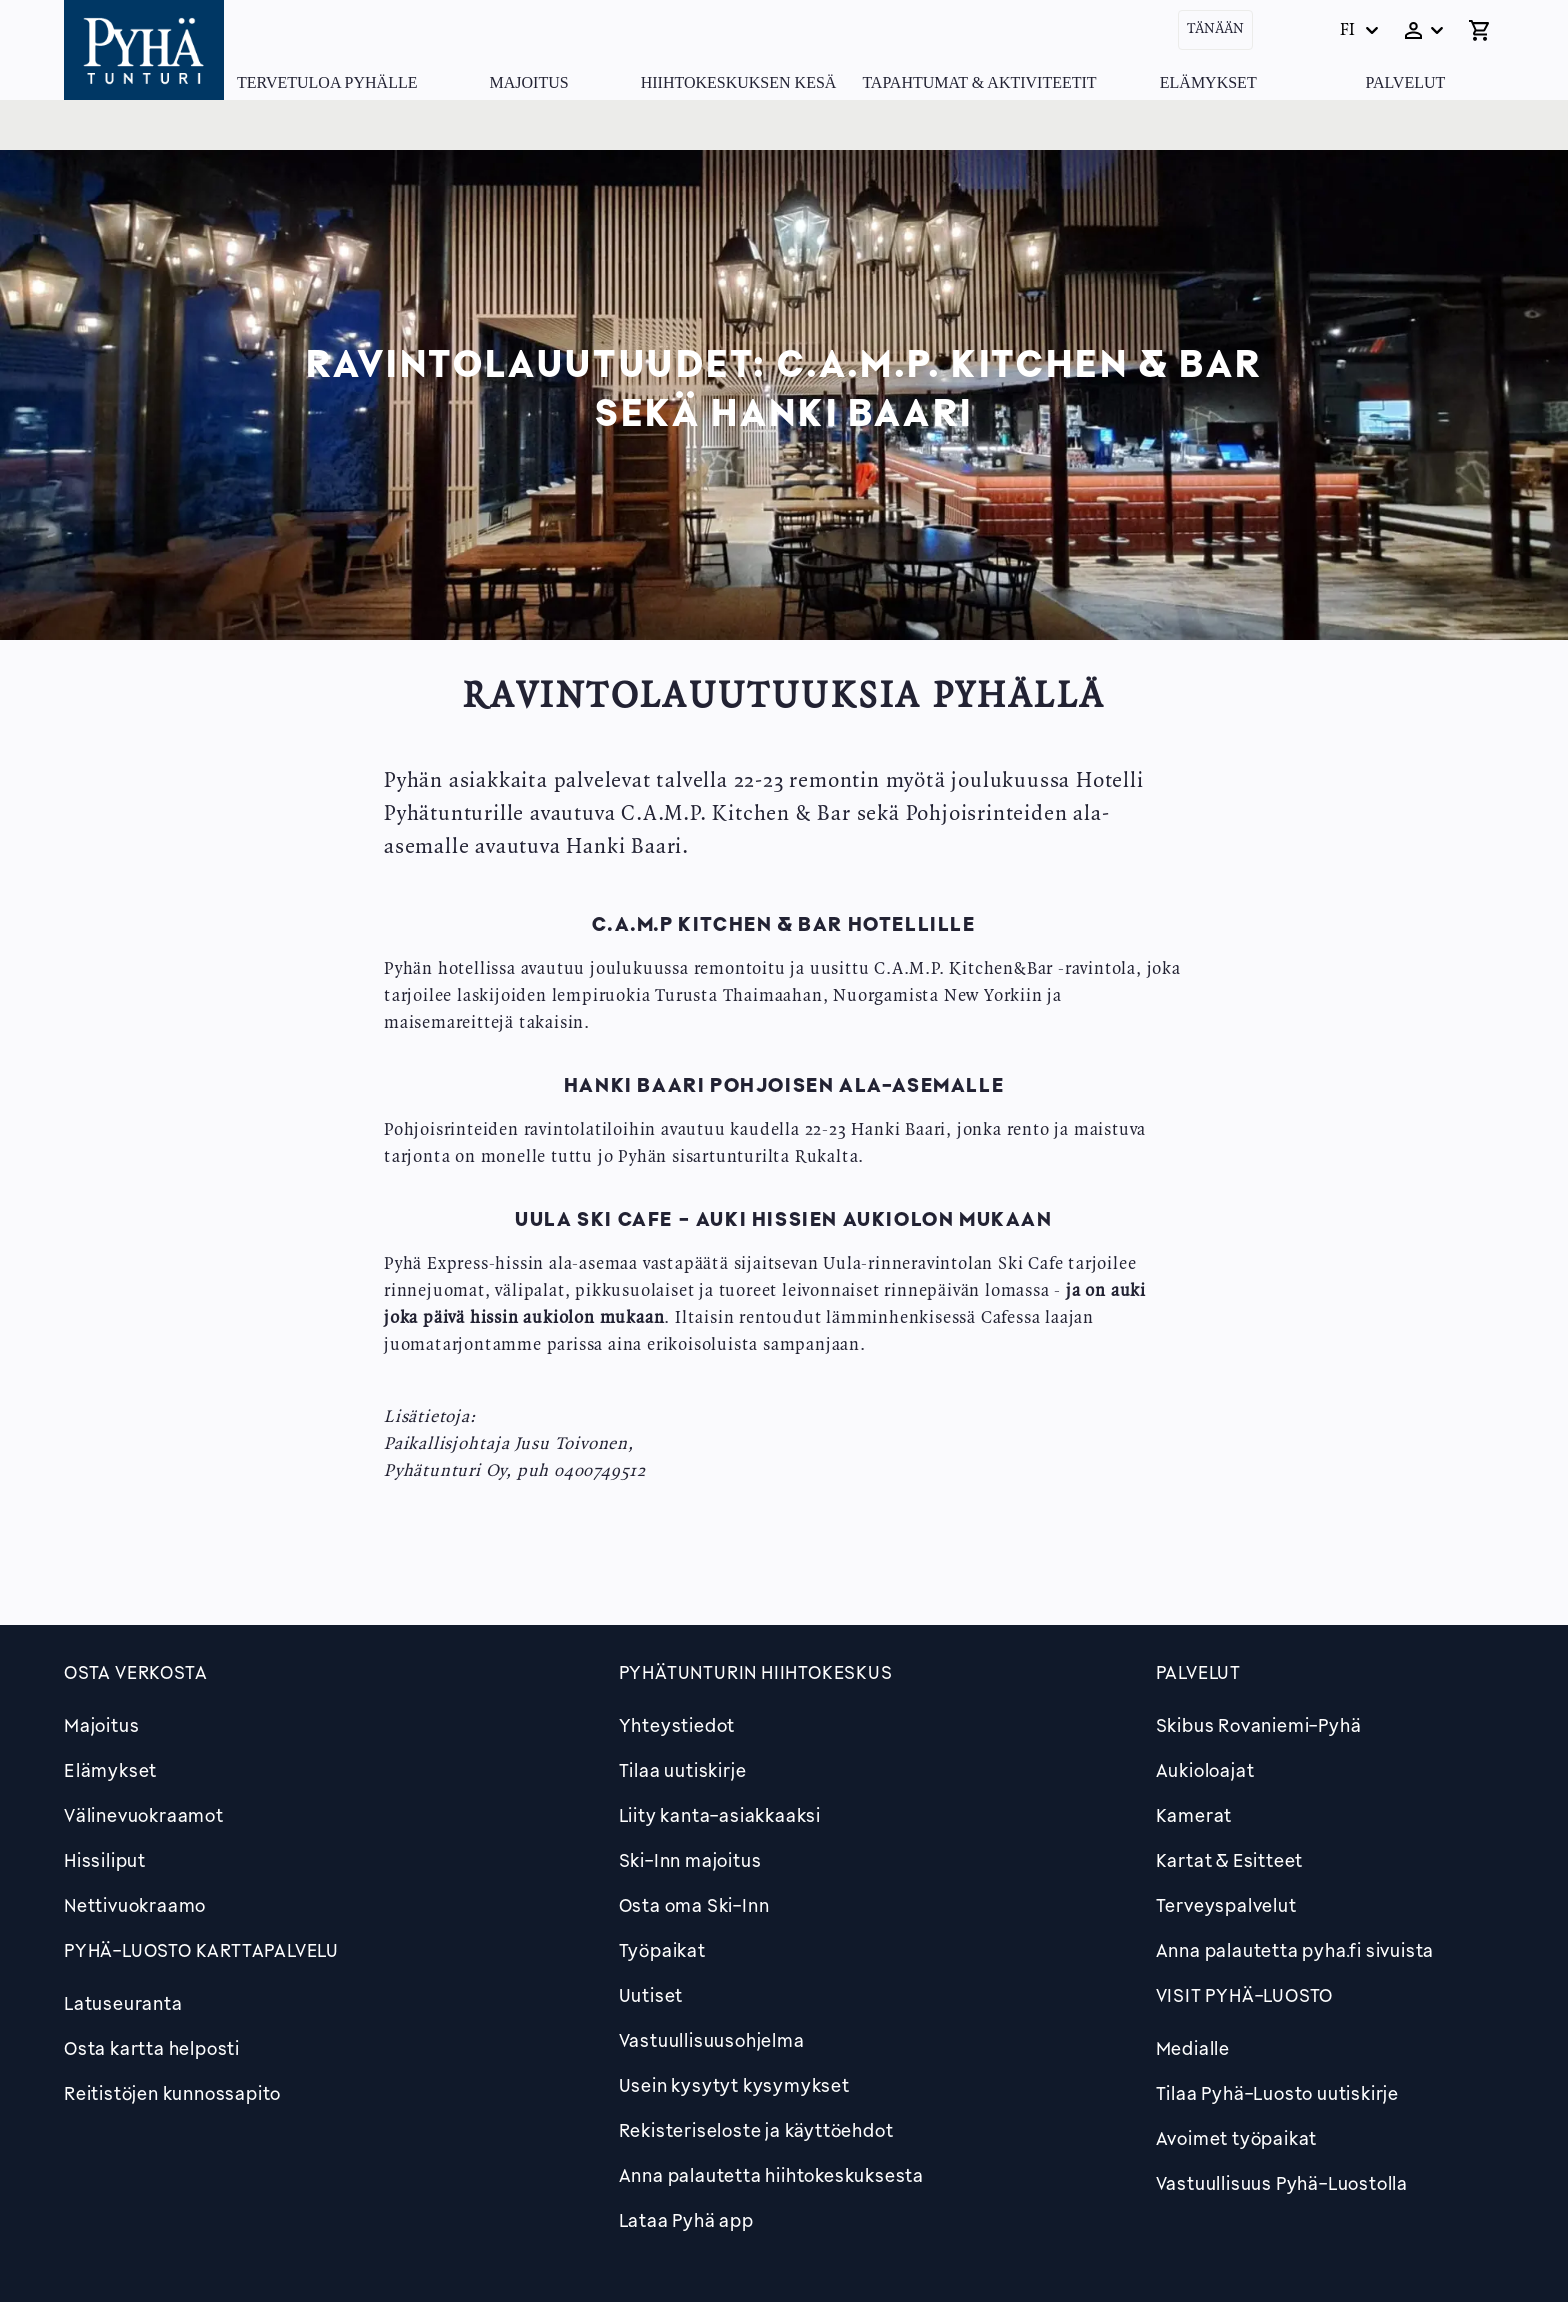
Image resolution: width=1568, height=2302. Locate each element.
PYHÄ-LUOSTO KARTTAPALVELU (201, 1950)
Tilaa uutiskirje (683, 1770)
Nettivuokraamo (135, 1905)
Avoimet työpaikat (1237, 2138)
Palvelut (1406, 82)
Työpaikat (662, 1950)
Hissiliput (105, 1860)
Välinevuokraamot (144, 1815)
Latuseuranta (123, 2003)
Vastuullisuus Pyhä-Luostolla (1282, 2183)
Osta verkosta (135, 1672)
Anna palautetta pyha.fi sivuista (1295, 1950)
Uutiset (651, 1995)
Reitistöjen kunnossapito (172, 2093)
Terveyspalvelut (1226, 1905)
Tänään (1215, 29)
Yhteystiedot (677, 1725)
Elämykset (1208, 82)
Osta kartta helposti (152, 2048)
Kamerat (1194, 1815)
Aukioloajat (1205, 1770)
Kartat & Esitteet (1230, 1860)
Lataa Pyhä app (686, 2220)
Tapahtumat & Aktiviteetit (979, 82)
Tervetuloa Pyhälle (327, 82)
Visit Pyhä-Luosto (1245, 1995)
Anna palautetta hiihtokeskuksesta (771, 2175)
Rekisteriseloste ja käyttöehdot (756, 2130)
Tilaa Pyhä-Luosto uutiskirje (1277, 2093)
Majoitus (529, 82)
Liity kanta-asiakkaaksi (720, 1815)
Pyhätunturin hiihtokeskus (756, 1672)
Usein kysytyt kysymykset (734, 2085)
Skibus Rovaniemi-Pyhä (1259, 1725)
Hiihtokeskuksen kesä (739, 82)
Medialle (1193, 2048)
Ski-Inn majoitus (690, 1860)
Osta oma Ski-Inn (694, 1905)
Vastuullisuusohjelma (712, 2040)
